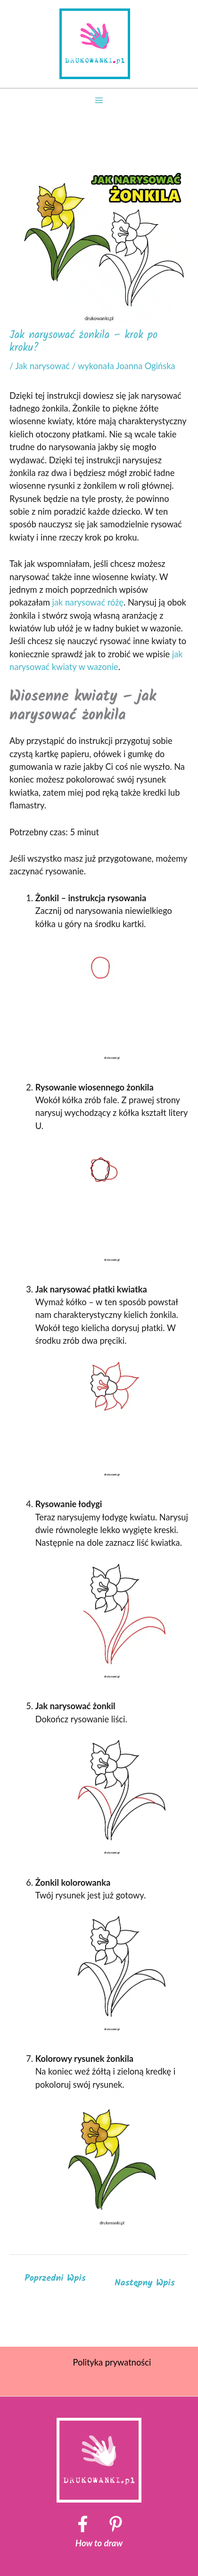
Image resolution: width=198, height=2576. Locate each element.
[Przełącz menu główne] (99, 100)
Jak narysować (42, 366)
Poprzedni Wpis (55, 2278)
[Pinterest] (115, 2524)
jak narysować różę (88, 602)
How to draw (99, 2543)
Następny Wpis (145, 2283)
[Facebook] (82, 2524)
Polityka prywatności (112, 2362)
